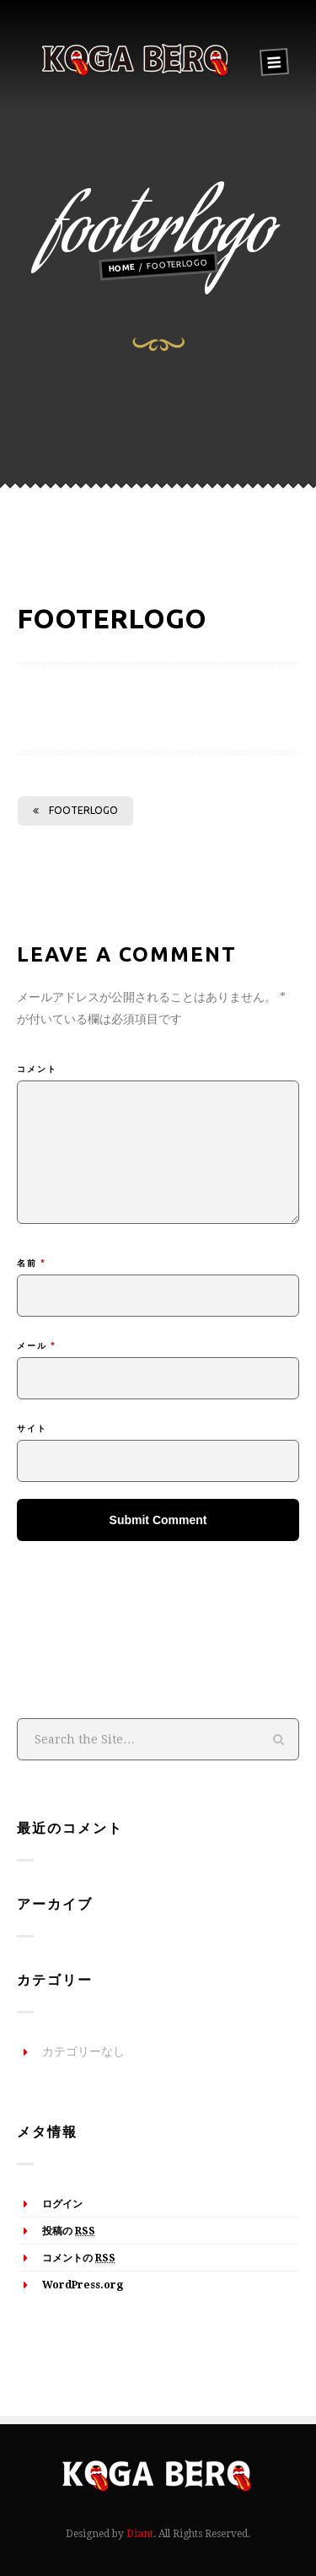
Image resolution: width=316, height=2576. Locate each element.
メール (36, 1345)
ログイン (62, 2204)
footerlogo (75, 810)
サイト (32, 1428)
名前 (31, 1263)
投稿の (68, 2232)
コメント (37, 1069)
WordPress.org (82, 2285)
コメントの (78, 2259)
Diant (139, 2534)
